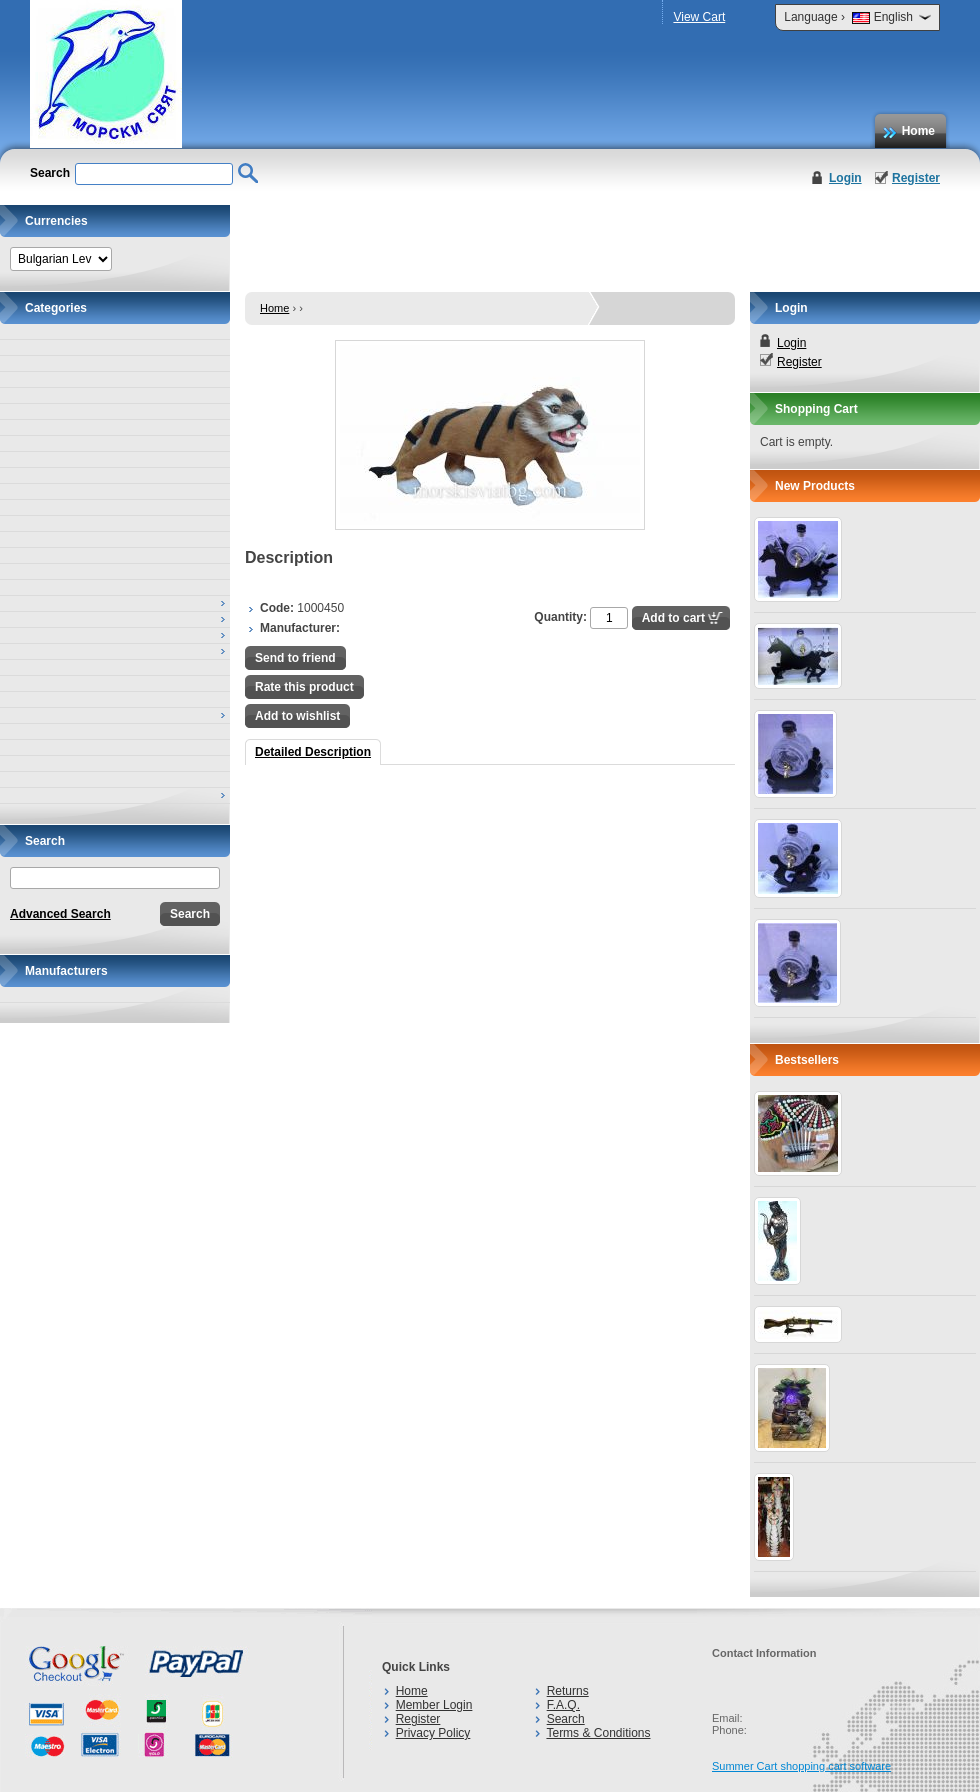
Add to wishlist (297, 716)
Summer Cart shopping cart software (801, 1766)
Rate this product (304, 687)
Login (845, 178)
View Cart (699, 17)
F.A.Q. (563, 1705)
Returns (568, 1691)
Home (918, 131)
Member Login (434, 1705)
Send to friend (295, 658)
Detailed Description (313, 752)
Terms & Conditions (598, 1733)
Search (566, 1719)
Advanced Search (60, 914)
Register (916, 178)
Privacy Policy (433, 1733)
